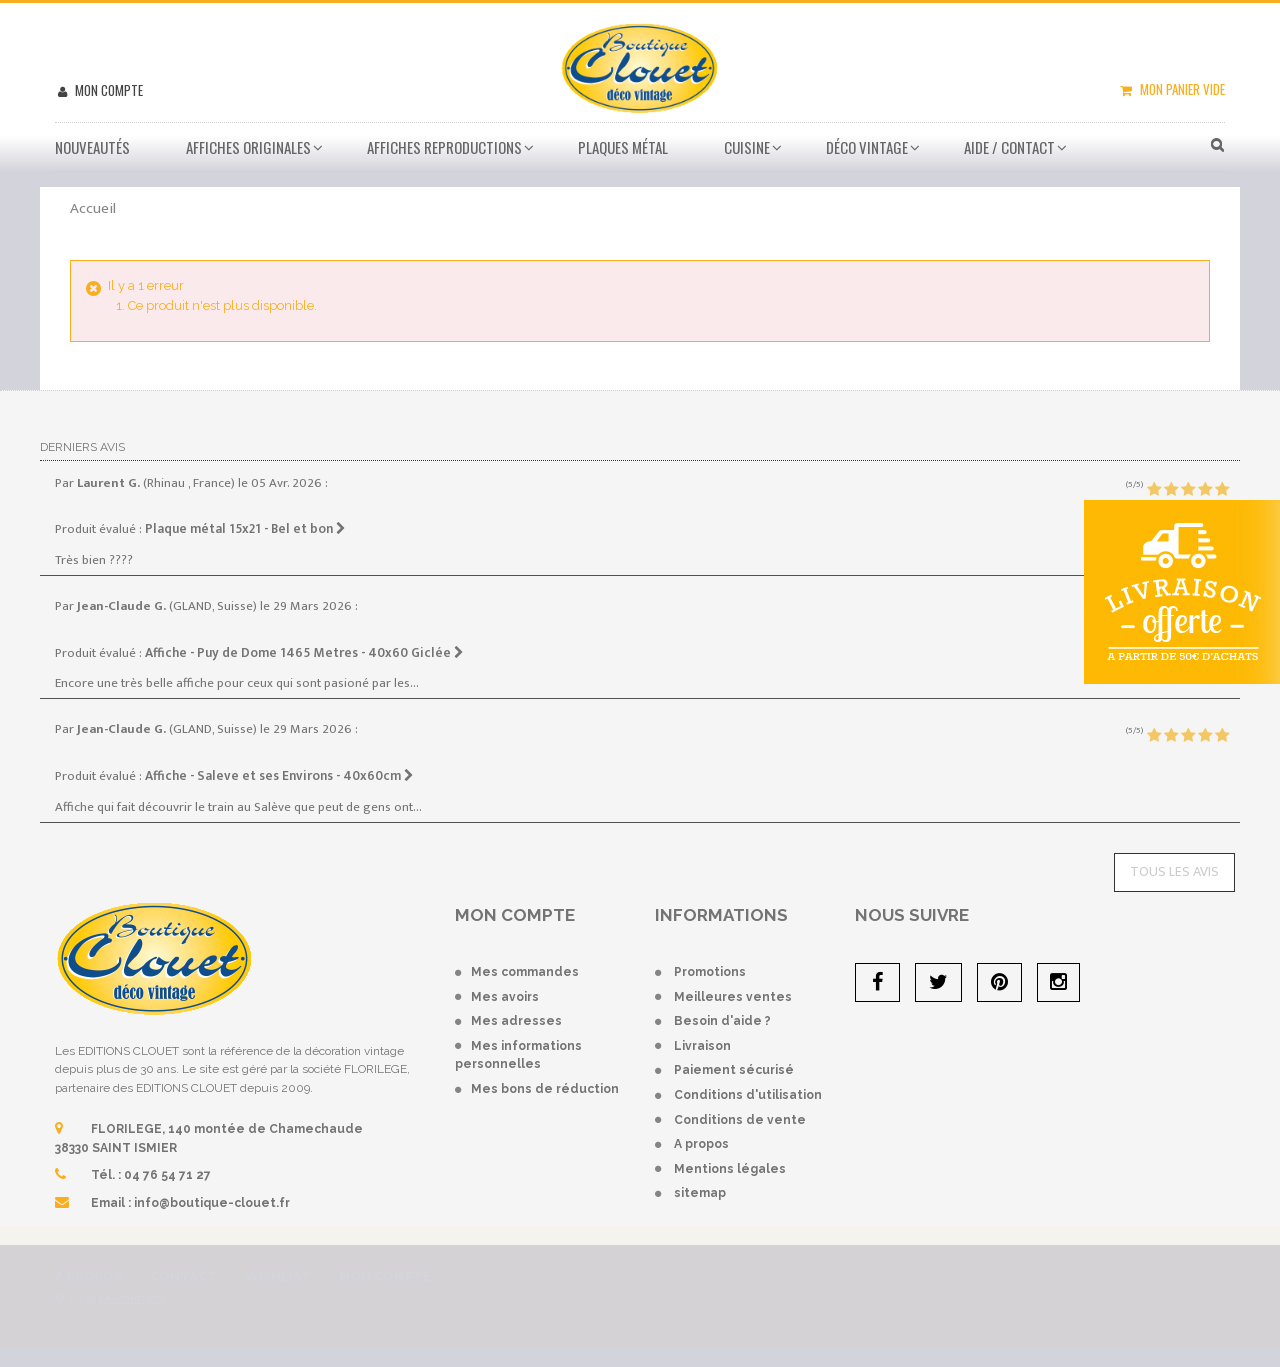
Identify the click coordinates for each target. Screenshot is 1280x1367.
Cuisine (747, 147)
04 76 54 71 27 (167, 1175)
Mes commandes (525, 972)
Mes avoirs (505, 997)
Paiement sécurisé (734, 1070)
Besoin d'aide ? (722, 1021)
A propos (701, 1144)
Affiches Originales (248, 147)
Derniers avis (82, 447)
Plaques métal (623, 147)
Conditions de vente (740, 1120)
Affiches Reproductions (444, 147)
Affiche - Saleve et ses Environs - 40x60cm (279, 776)
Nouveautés (92, 147)
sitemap (700, 1193)
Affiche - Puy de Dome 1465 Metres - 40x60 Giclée (304, 653)
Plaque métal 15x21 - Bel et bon (245, 529)
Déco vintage (867, 147)
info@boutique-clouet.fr (212, 1203)
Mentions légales (730, 1169)
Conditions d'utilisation (748, 1095)
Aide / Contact (1009, 147)
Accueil (93, 208)
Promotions (710, 972)
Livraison (702, 1046)
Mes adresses (516, 1021)
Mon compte (107, 90)
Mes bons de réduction (545, 1089)
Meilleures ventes (733, 997)
